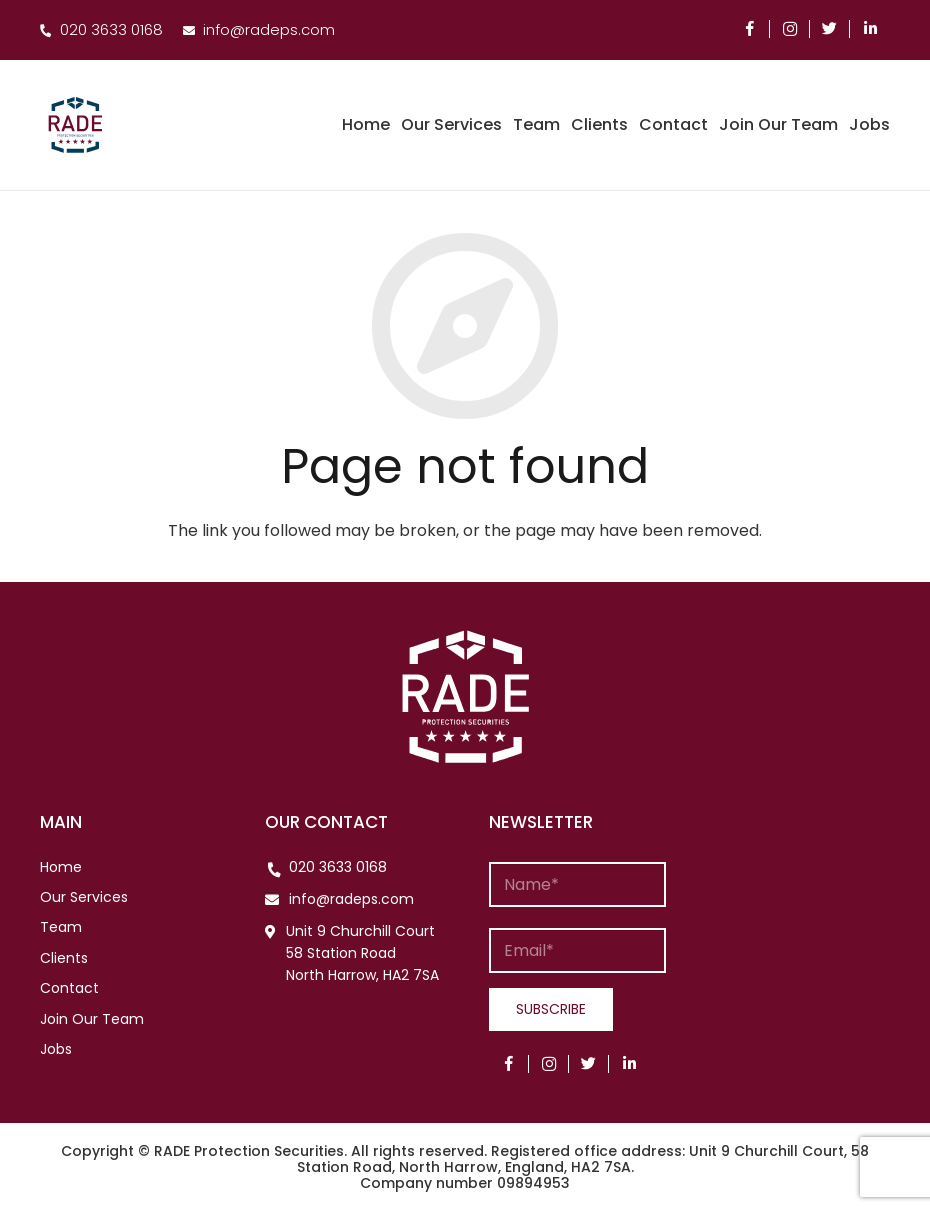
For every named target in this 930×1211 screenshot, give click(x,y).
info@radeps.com (351, 899)
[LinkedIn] (870, 29)
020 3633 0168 (338, 867)
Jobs (56, 1049)
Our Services (84, 897)
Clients (64, 958)
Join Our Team (92, 1019)
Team (61, 927)
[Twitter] (830, 29)
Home (61, 867)
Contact (69, 988)
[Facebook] (750, 29)
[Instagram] (790, 29)
